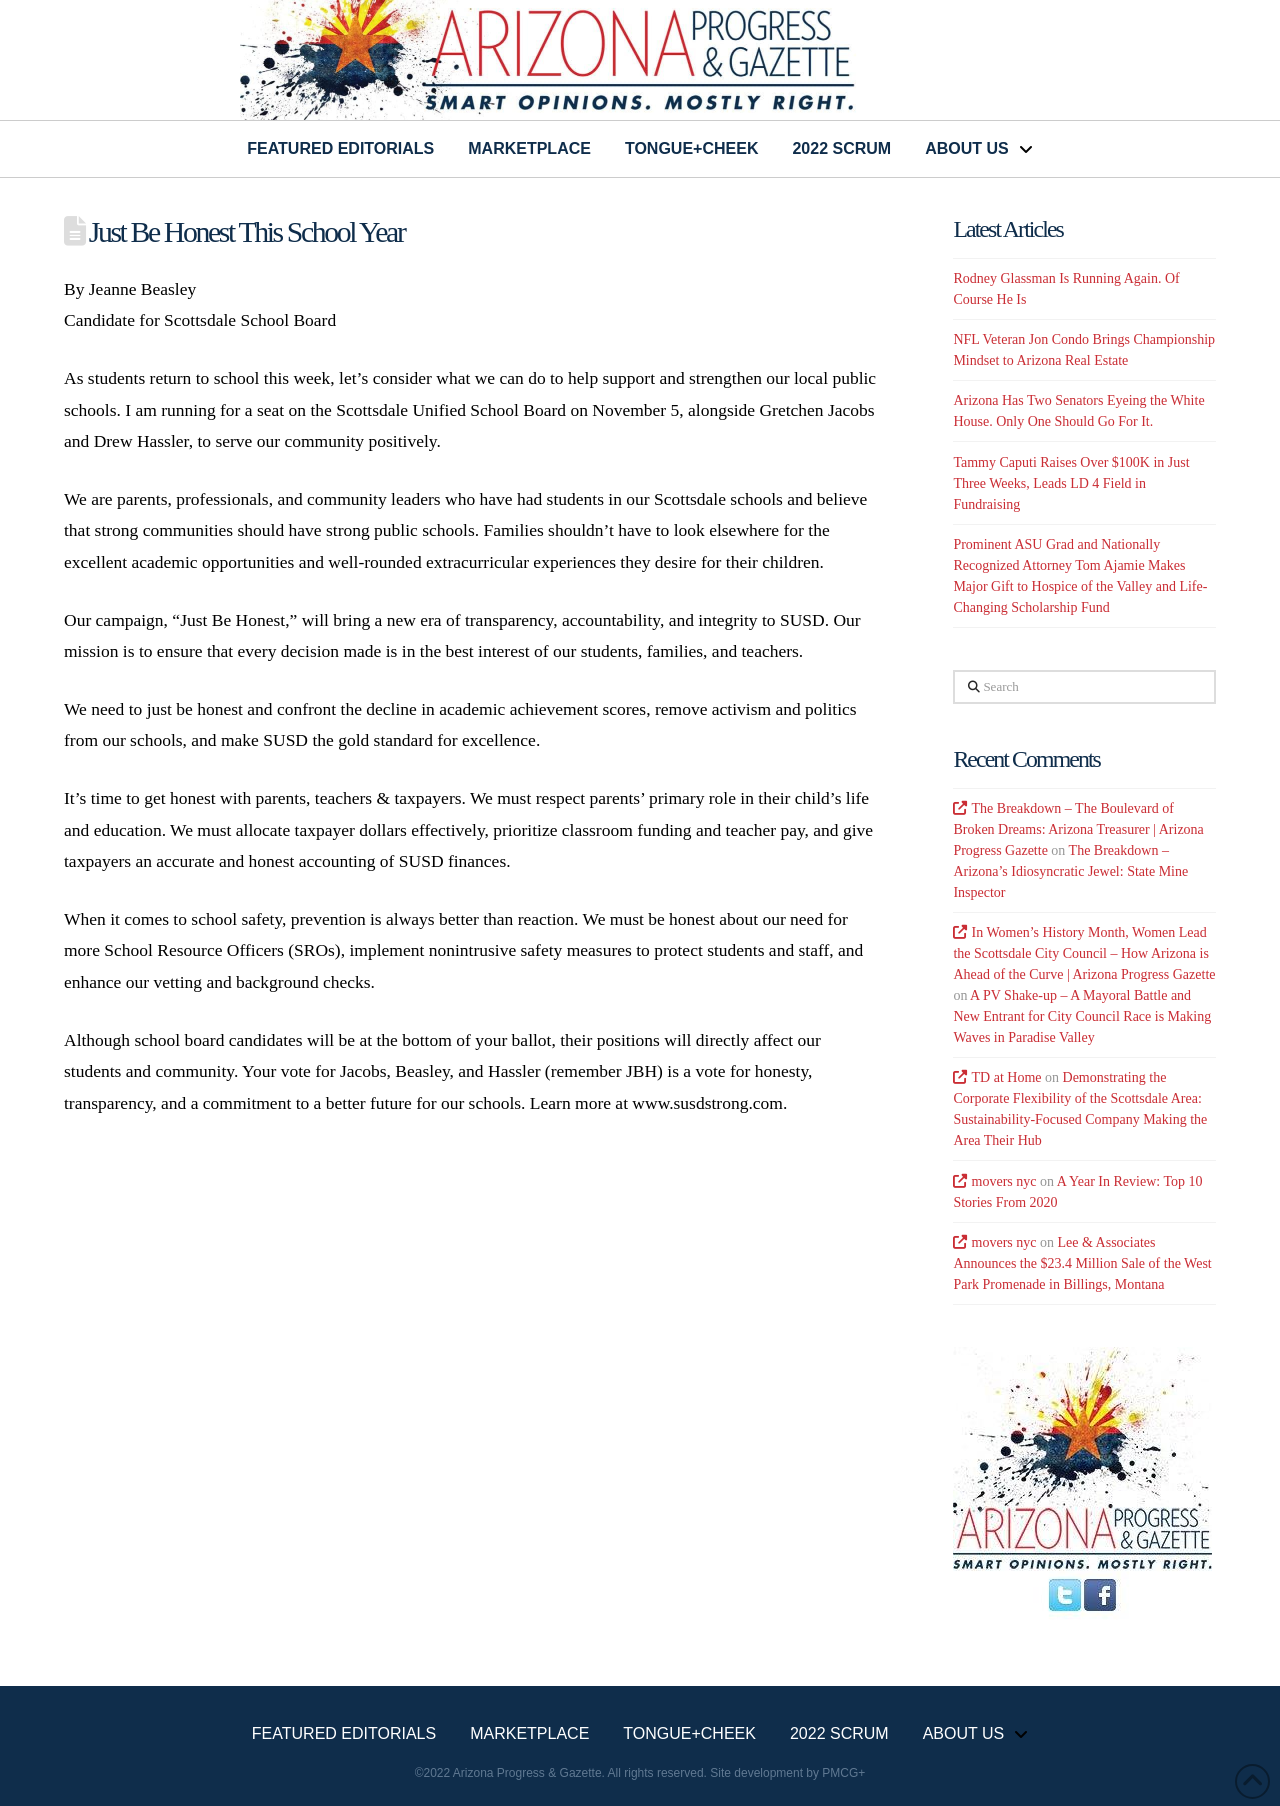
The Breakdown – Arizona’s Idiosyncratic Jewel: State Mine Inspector (1070, 871)
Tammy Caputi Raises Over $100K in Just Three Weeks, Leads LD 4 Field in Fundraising (1071, 483)
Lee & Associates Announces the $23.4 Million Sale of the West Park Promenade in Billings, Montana (1082, 1263)
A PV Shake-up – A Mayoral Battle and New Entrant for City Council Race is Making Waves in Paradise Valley (1082, 1016)
